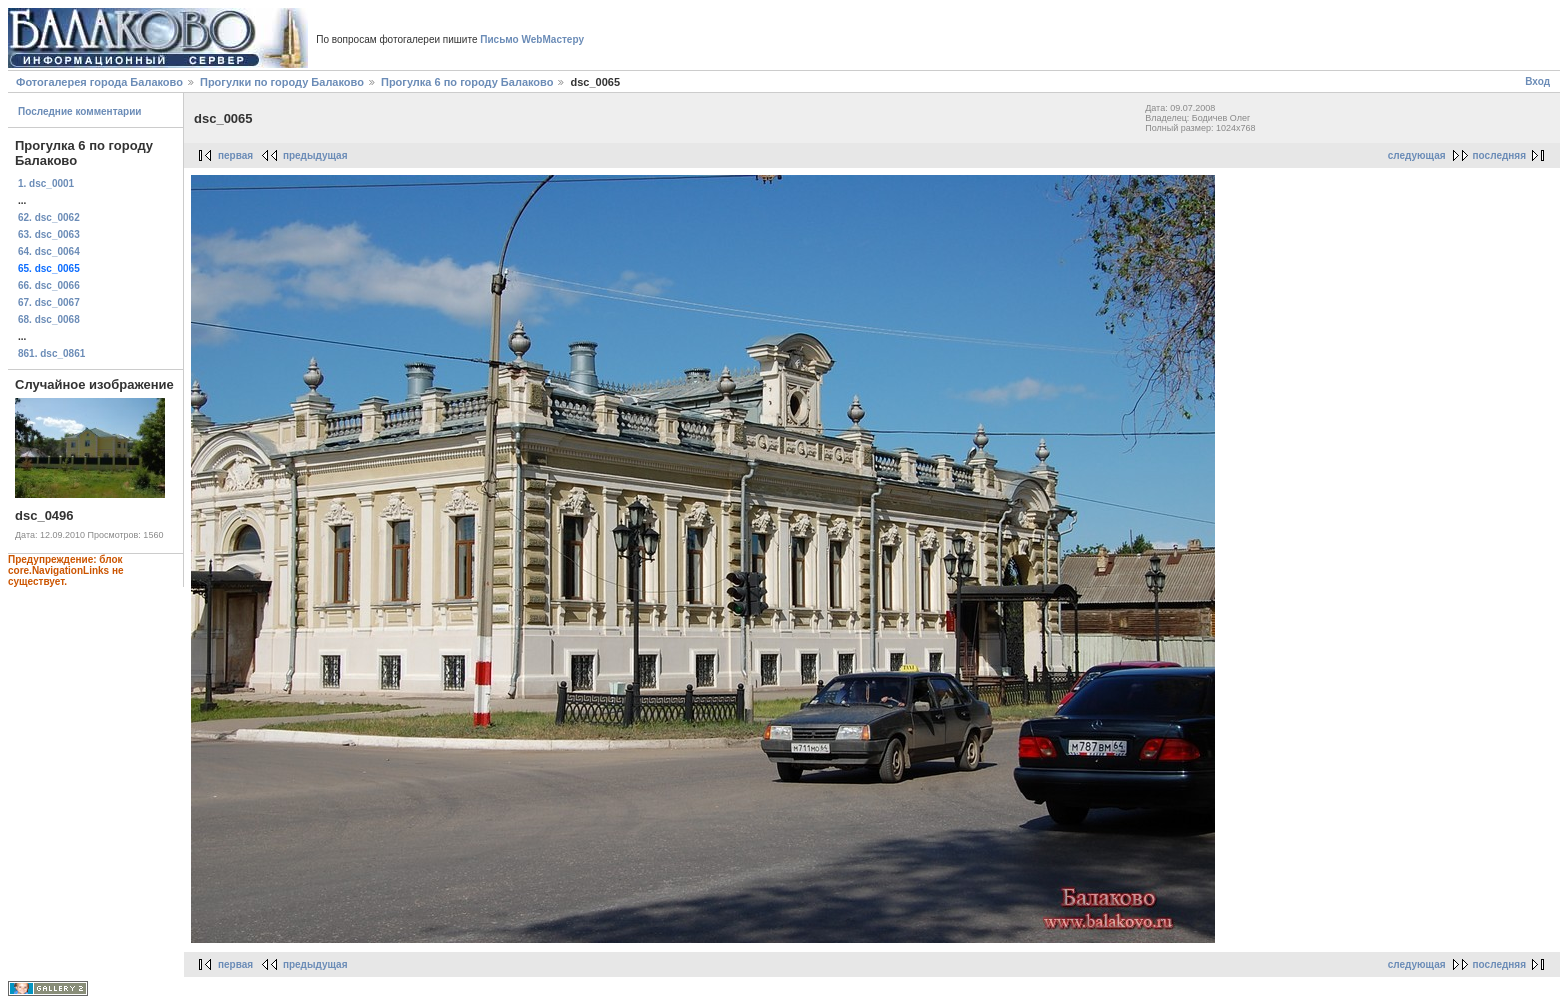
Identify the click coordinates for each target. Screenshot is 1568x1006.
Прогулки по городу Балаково (282, 82)
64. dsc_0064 (49, 251)
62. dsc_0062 (49, 217)
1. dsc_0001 (46, 183)
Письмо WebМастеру (532, 39)
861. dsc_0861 (51, 353)
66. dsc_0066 (49, 285)
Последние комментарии (80, 111)
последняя (1499, 155)
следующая (1417, 155)
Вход (1537, 81)
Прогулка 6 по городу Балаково (467, 82)
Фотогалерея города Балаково (99, 82)
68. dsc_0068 (49, 319)
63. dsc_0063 (49, 234)
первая (235, 155)
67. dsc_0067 (49, 302)
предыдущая (315, 155)
